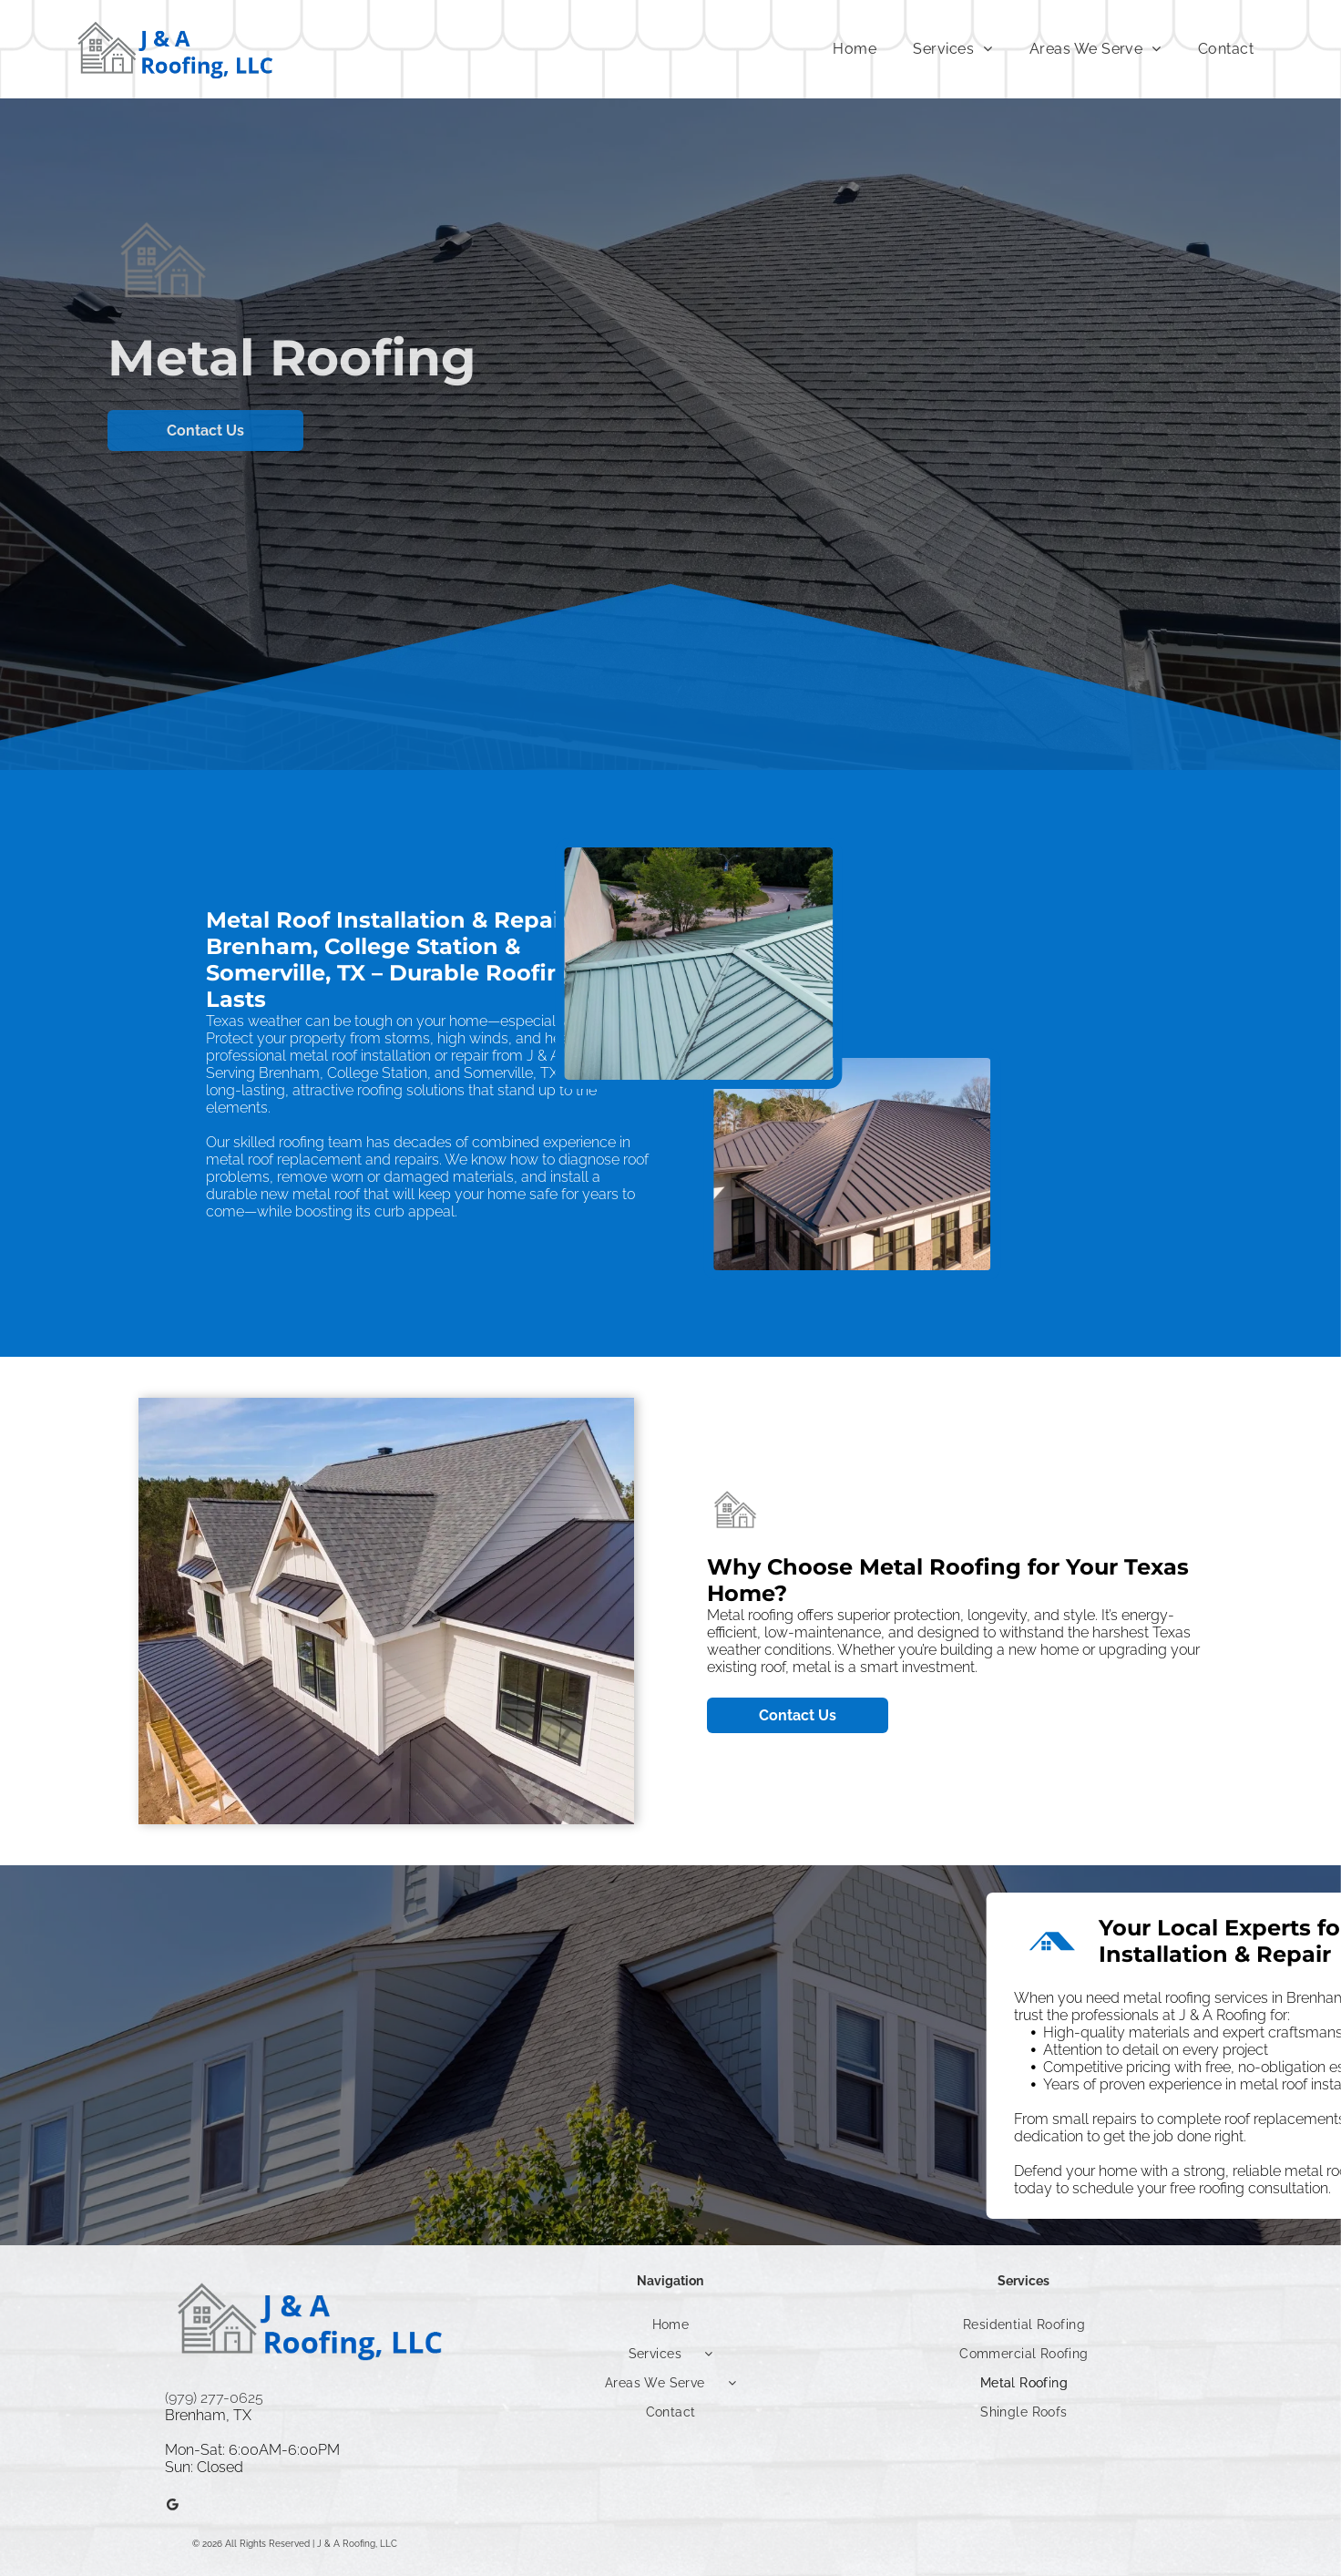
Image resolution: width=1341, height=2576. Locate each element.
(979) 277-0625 (214, 2398)
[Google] (172, 2507)
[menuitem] (854, 48)
